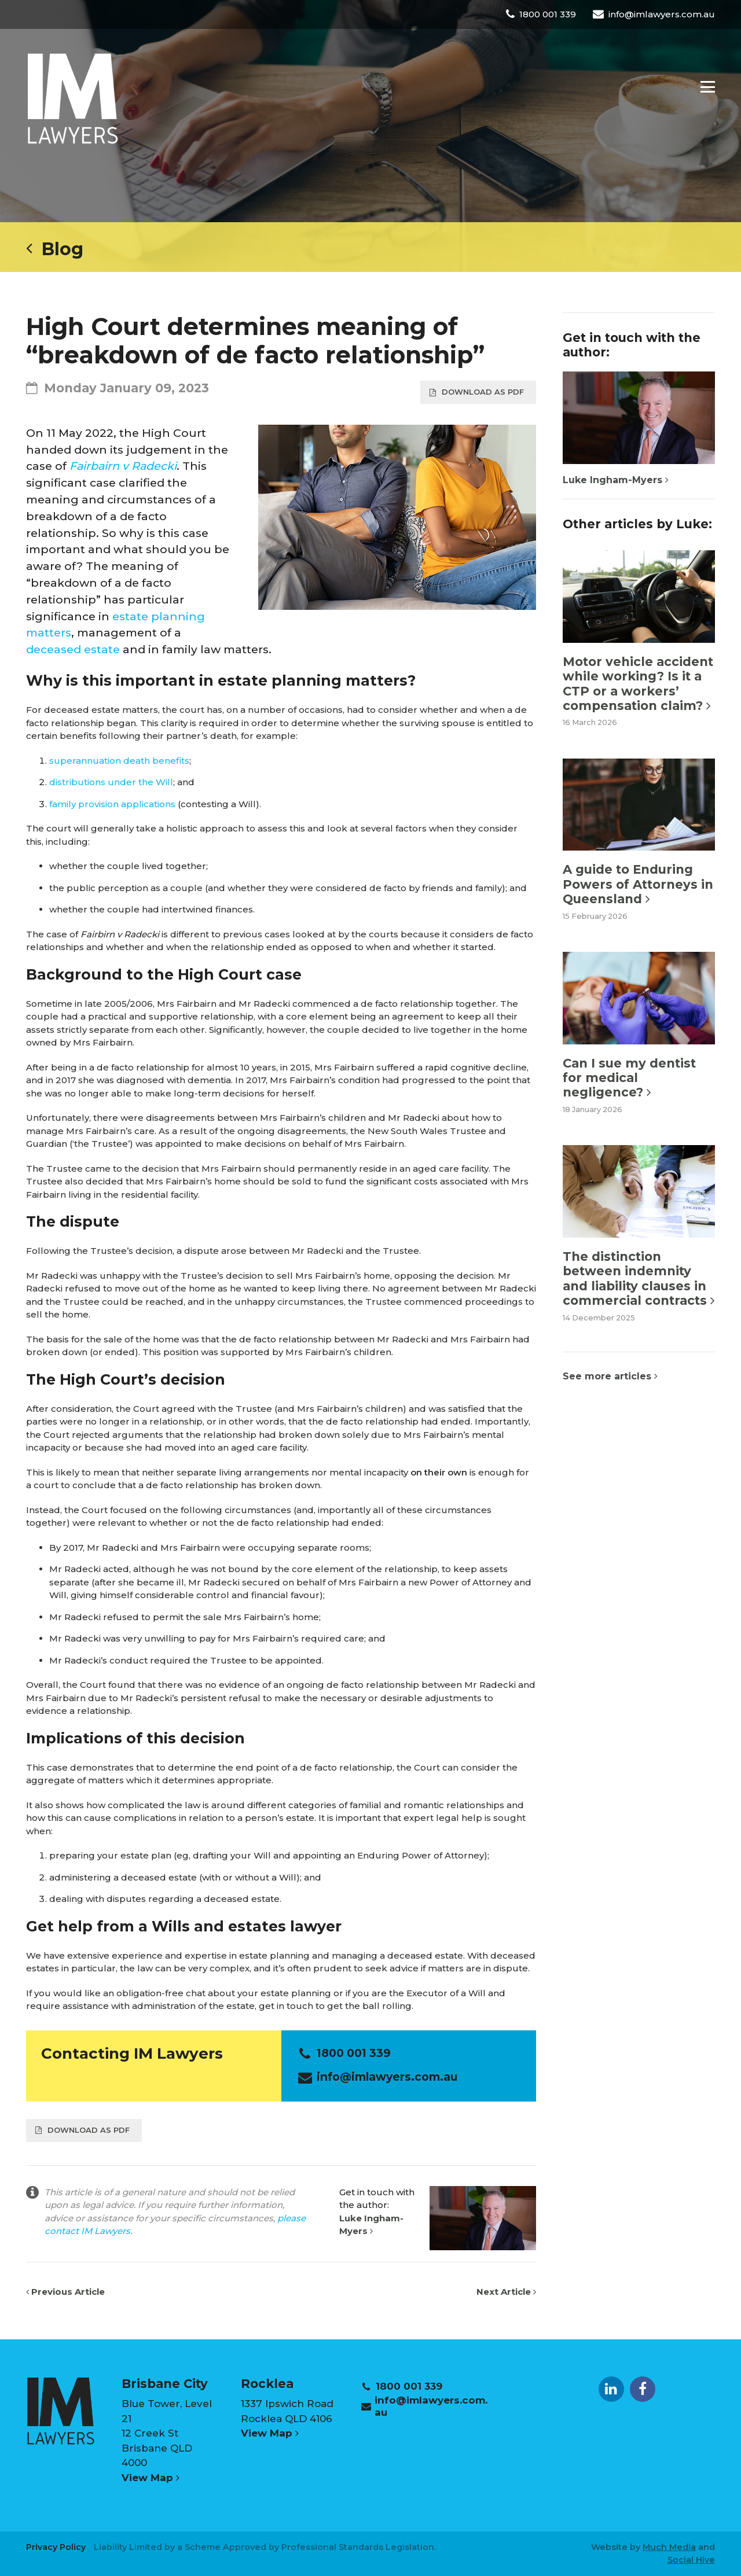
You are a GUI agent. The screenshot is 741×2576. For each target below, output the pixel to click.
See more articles (610, 1376)
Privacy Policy (56, 2547)
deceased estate (73, 649)
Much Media (669, 2547)
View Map (150, 2477)
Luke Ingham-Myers (616, 479)
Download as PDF (477, 391)
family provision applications (112, 803)
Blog (54, 249)
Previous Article (65, 2291)
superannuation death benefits (119, 760)
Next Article (506, 2291)
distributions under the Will (111, 782)
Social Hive (691, 2560)
